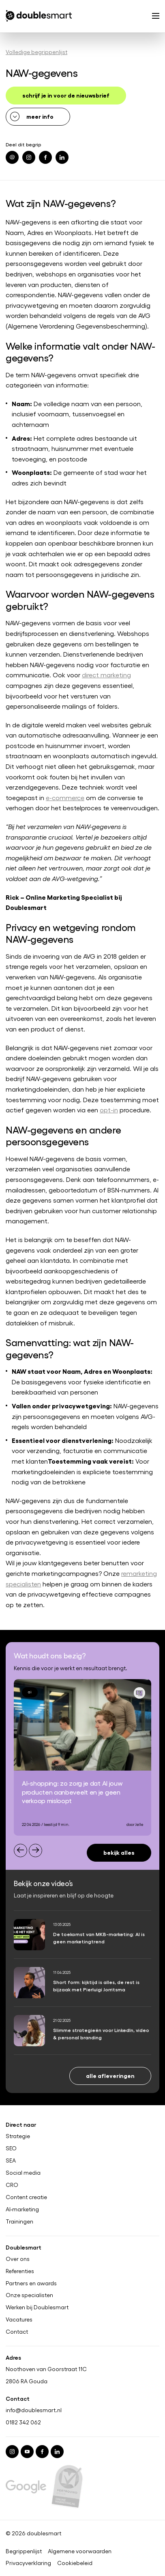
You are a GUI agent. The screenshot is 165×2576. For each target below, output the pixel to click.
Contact (17, 2332)
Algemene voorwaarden (79, 2551)
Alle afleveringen (110, 2075)
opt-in (109, 1110)
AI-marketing (22, 2209)
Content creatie (26, 2197)
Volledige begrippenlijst (36, 51)
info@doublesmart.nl (34, 2410)
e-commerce (65, 797)
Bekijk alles (119, 1852)
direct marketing (106, 675)
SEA (11, 2160)
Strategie (18, 2136)
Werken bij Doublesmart (37, 2308)
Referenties (20, 2271)
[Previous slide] (20, 1850)
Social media (23, 2173)
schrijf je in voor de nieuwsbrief (65, 94)
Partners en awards (31, 2283)
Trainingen (19, 2221)
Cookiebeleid (74, 2563)
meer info (40, 116)
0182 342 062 (23, 2422)
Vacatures (19, 2320)
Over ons (18, 2259)
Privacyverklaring (28, 2563)
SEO (11, 2148)
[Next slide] (35, 1850)
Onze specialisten (29, 2295)
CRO (12, 2185)
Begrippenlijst (24, 2551)
